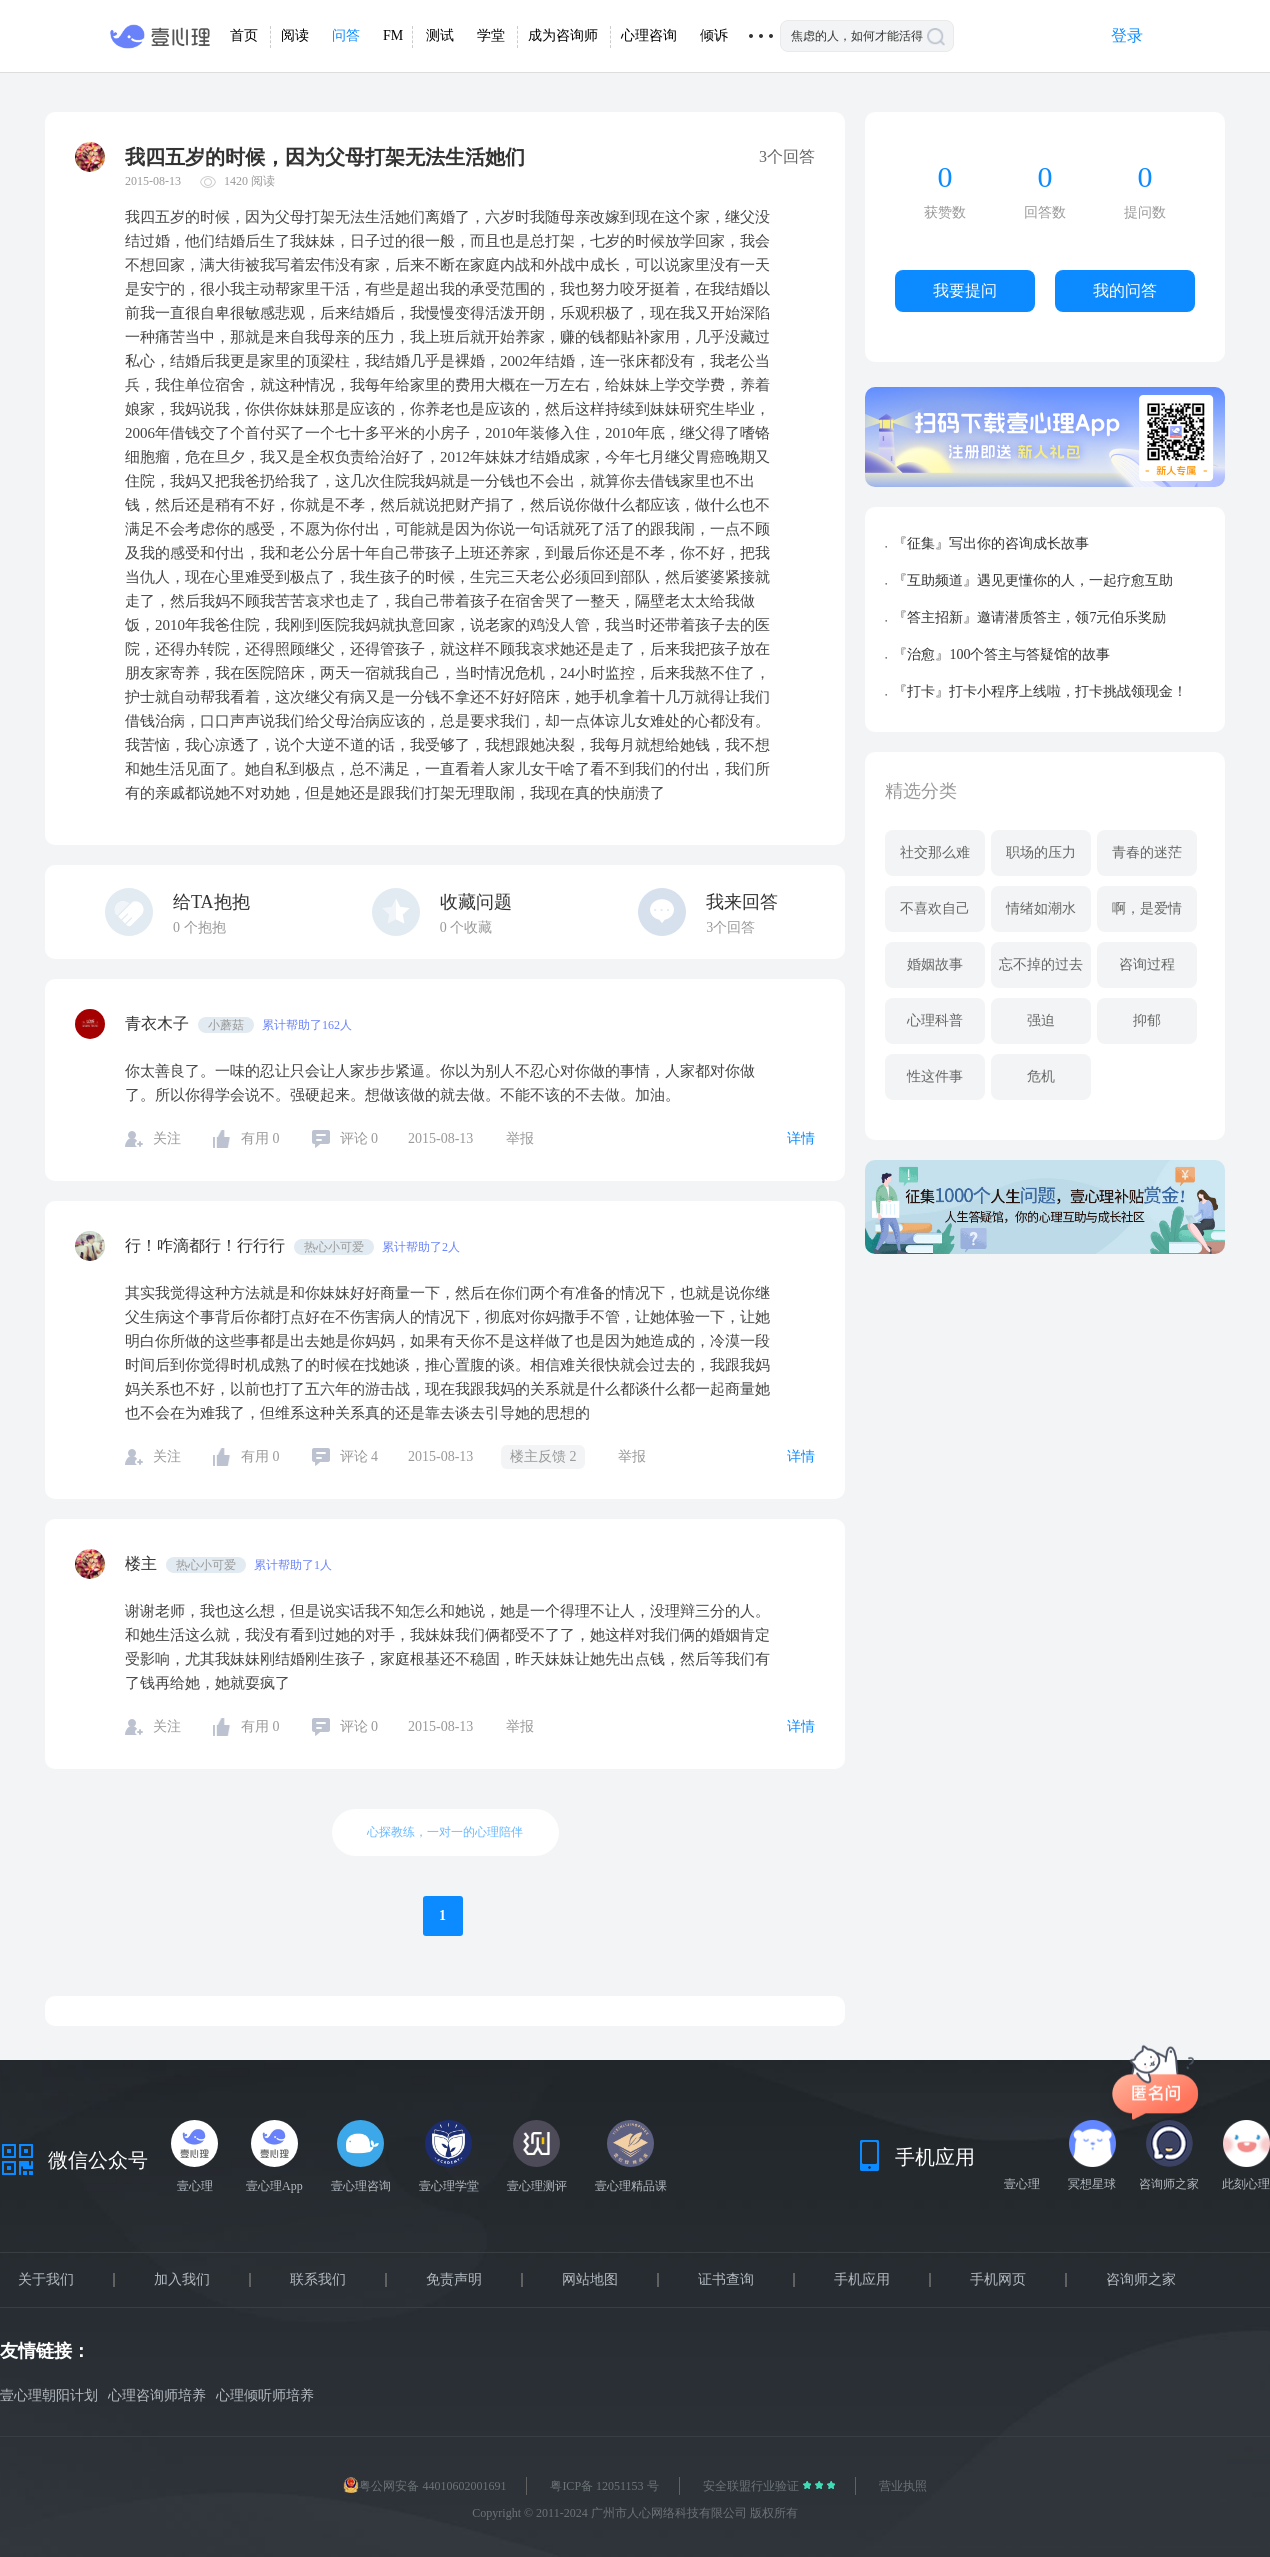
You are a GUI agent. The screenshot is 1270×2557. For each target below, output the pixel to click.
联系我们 (318, 2280)
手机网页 (998, 2280)
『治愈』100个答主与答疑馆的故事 (1001, 654)
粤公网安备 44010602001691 (424, 2486)
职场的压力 (1041, 852)
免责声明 (454, 2280)
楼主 (143, 1563)
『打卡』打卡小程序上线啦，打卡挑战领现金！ (1040, 691)
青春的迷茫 (1147, 852)
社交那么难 (935, 852)
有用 (260, 1138)
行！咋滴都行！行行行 (207, 1245)
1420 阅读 (249, 181)
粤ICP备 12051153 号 (604, 2486)
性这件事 (935, 1076)
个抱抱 (199, 927)
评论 (359, 1138)
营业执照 (903, 2486)
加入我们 (182, 2280)
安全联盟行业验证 (752, 2486)
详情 (801, 1138)
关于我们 (46, 2280)
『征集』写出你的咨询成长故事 (991, 543)
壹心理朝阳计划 (49, 2395)
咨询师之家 (1141, 2280)
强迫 (1041, 1020)
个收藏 (466, 927)
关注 (167, 1138)
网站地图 (590, 2280)
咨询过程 (1147, 964)
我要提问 (965, 290)
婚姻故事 (935, 964)
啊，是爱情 (1147, 908)
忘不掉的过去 (1041, 964)
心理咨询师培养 (157, 2395)
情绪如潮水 (1041, 908)
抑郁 (1147, 1020)
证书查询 (726, 2280)
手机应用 (862, 2280)
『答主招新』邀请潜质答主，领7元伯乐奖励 (1029, 617)
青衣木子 (159, 1023)
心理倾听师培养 (265, 2395)
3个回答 (730, 927)
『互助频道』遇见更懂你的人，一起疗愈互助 (1033, 580)
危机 (1041, 1076)
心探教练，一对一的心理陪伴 (445, 1832)
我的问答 (1125, 290)
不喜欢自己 (935, 908)
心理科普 (935, 1020)
